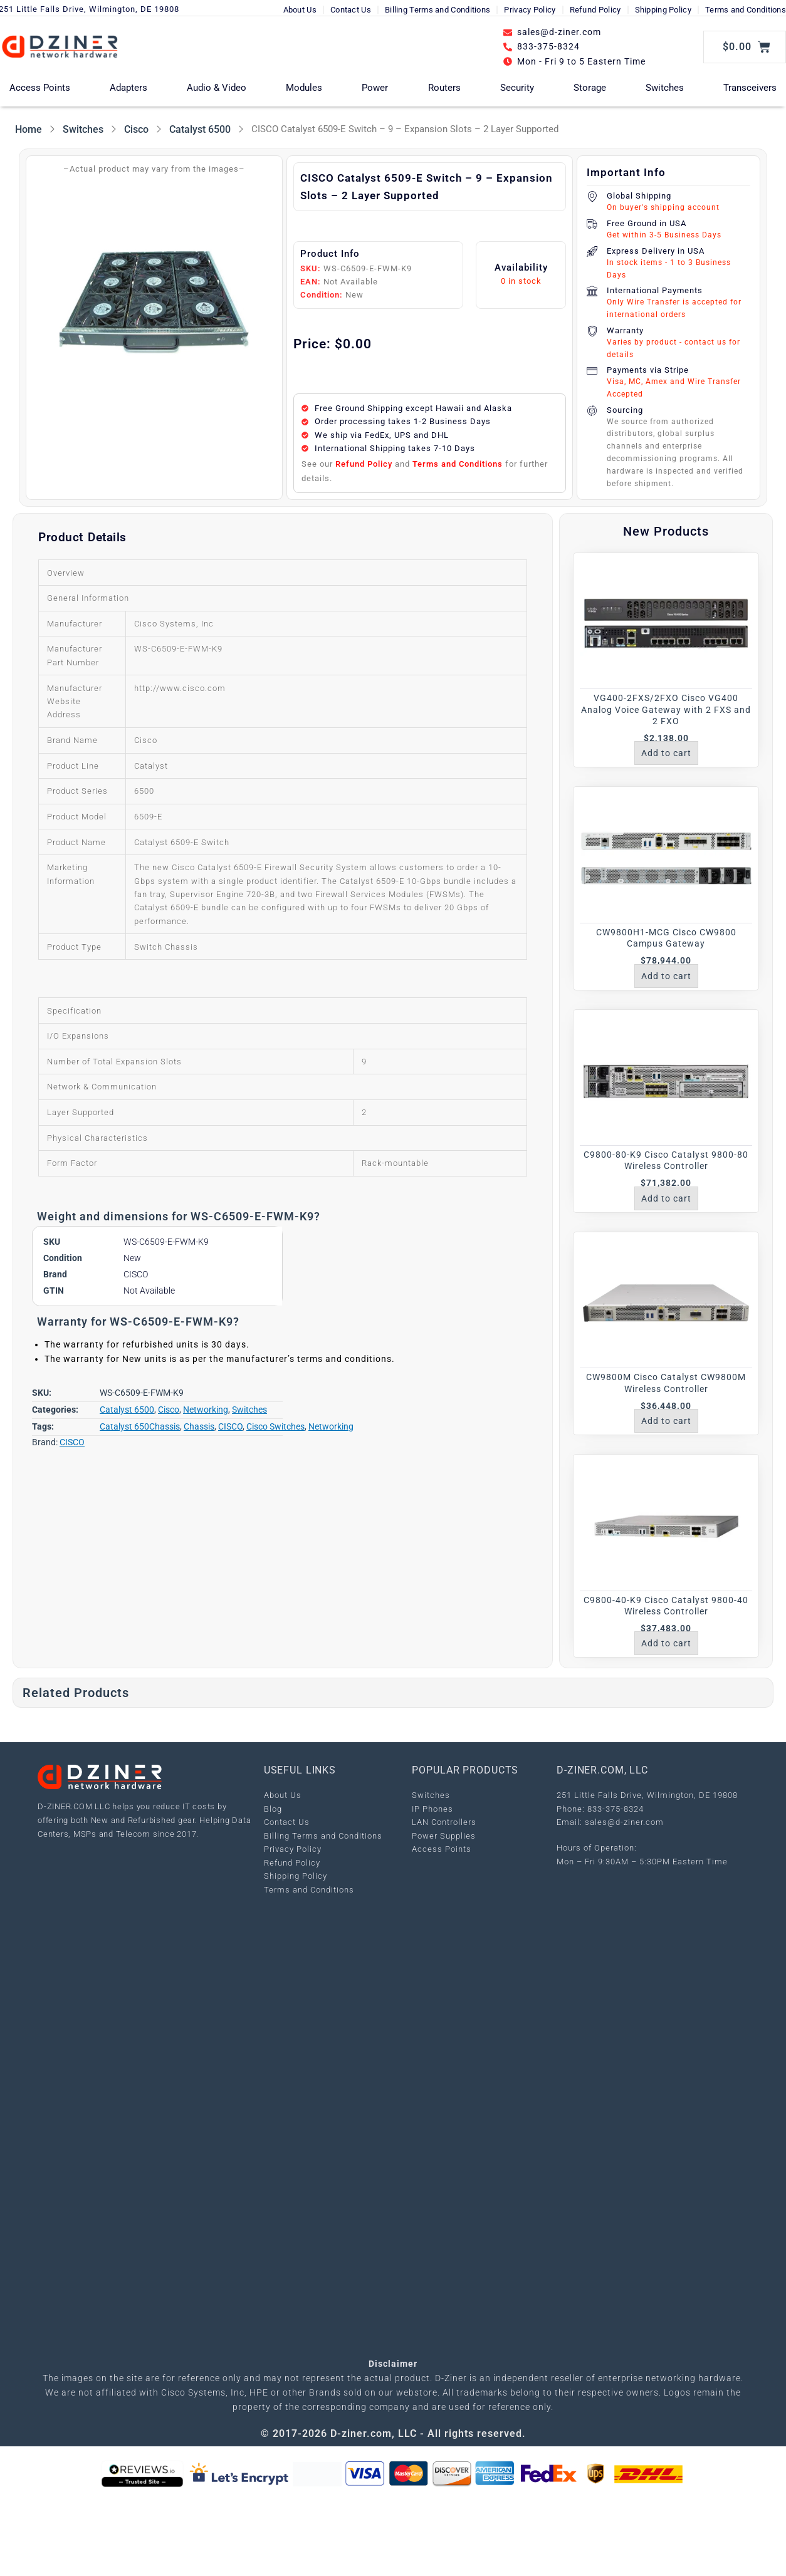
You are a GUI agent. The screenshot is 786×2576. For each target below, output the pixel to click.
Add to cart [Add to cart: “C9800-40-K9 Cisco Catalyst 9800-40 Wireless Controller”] (666, 1643)
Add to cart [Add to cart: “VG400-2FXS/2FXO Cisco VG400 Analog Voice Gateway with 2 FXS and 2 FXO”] (666, 753)
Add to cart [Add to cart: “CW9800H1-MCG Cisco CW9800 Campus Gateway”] (666, 976)
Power (375, 87)
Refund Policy (595, 9)
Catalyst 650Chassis (140, 1426)
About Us (300, 9)
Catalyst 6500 (200, 129)
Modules (304, 87)
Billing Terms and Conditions (437, 9)
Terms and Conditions (745, 9)
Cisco (136, 129)
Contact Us (350, 9)
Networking (205, 1410)
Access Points (39, 87)
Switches (665, 87)
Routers (444, 87)
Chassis (199, 1426)
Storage (590, 87)
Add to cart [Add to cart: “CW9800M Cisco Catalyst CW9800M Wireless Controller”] (666, 1421)
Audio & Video (216, 87)
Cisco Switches (275, 1426)
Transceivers (750, 87)
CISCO (230, 1426)
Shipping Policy (663, 9)
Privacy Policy (529, 9)
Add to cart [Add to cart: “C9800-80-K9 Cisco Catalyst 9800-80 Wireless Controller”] (666, 1198)
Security (517, 87)
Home (28, 129)
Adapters (128, 87)
